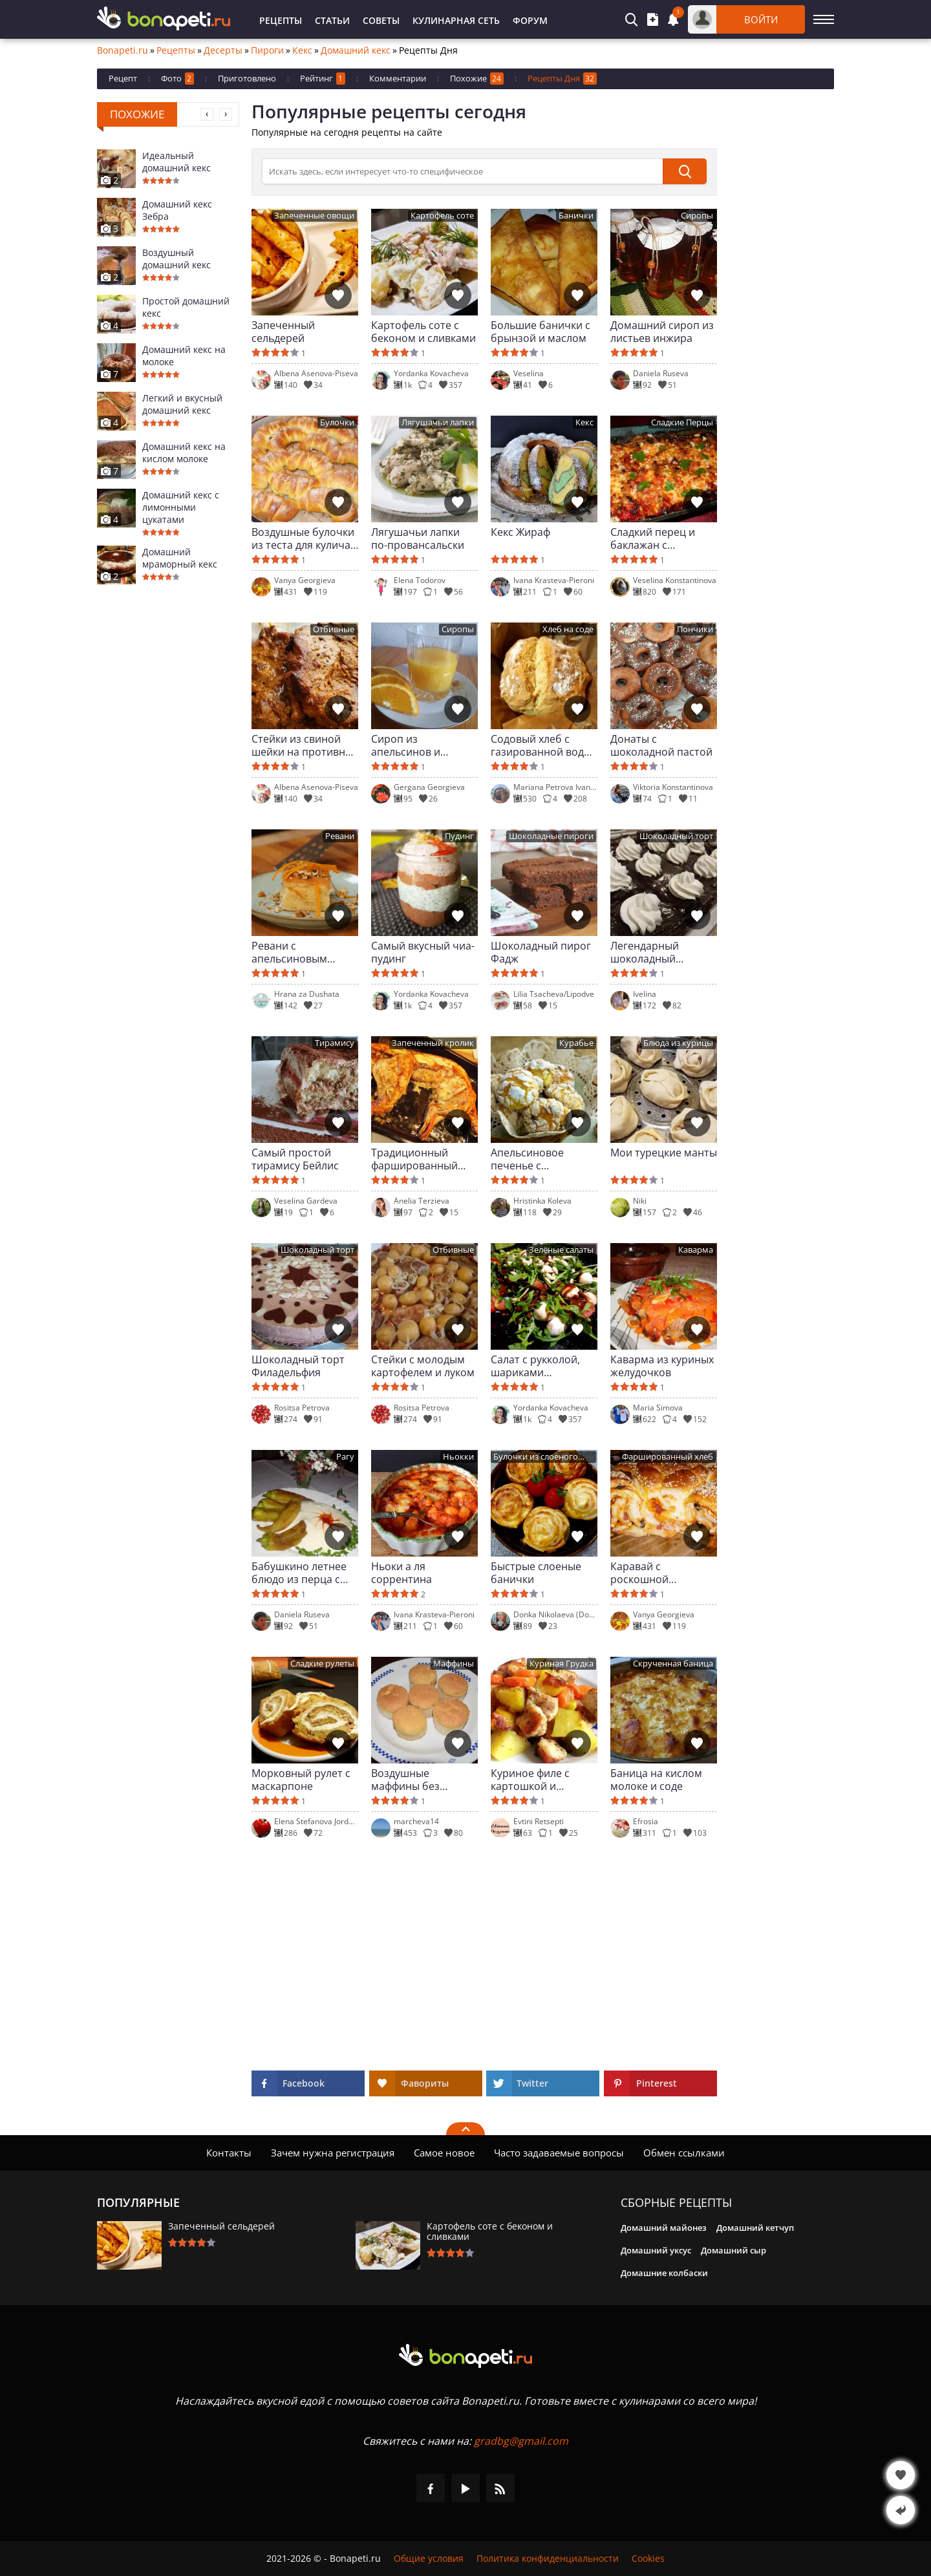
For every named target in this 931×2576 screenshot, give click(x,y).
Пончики (695, 629)
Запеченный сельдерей (283, 332)
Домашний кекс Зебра (177, 210)
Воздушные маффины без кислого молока (411, 1780)
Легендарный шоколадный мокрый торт (644, 952)
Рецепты (280, 20)
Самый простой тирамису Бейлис (295, 1159)
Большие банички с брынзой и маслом (540, 332)
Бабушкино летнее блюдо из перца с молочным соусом (299, 1573)
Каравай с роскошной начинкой (639, 1573)
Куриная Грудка (562, 1663)
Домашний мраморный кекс (179, 558)
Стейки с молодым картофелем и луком (423, 1366)
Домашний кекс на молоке (184, 355)
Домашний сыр (733, 2250)
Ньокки (458, 1456)
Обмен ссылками (684, 2152)
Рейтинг (322, 78)
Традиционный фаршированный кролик (414, 1159)
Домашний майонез (664, 2227)
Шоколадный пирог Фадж (541, 952)
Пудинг (459, 836)
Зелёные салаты (561, 1249)
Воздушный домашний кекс (176, 258)
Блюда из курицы (678, 1043)
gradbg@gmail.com (521, 2441)
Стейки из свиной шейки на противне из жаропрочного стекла (301, 745)
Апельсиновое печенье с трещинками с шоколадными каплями (527, 1159)
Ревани (339, 836)
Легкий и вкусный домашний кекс (182, 404)
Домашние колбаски (664, 2273)
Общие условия (429, 2558)
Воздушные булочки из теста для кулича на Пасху (302, 538)
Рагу (345, 1456)
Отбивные (333, 629)
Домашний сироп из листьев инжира (662, 332)
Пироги (267, 50)
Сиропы (697, 215)
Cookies (648, 2558)
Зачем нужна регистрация (332, 2152)
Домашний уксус (656, 2250)
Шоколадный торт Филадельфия (298, 1366)
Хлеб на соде (568, 629)
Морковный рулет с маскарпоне (300, 1780)
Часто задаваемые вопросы (559, 2152)
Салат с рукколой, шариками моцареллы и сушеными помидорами (535, 1366)
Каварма (695, 1249)
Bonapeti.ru (122, 50)
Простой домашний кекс (186, 307)
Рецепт (123, 78)
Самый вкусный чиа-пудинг (423, 952)
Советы (381, 20)
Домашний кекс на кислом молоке (184, 452)
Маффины (453, 1663)
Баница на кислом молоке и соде (656, 1780)
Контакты (228, 2152)
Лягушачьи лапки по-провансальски (417, 538)
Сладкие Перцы (682, 422)
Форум (530, 20)
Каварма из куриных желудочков (662, 1366)
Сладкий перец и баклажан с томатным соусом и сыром (660, 538)
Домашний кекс (356, 50)
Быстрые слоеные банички (536, 1573)
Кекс (302, 50)
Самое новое (444, 2152)
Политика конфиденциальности (547, 2558)
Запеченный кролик (433, 1043)
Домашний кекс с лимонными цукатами (180, 507)
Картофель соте (442, 215)
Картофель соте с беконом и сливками (423, 332)
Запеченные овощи (314, 215)
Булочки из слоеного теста (535, 1457)
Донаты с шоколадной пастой (661, 745)
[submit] (685, 171)
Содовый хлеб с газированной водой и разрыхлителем (544, 745)
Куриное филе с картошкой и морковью (530, 1780)
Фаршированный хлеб (667, 1456)
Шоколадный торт (676, 836)
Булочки (337, 422)
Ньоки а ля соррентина (401, 1573)
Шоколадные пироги (551, 836)
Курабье (576, 1043)
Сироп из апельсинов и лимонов (405, 745)
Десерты (223, 50)
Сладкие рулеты (322, 1663)
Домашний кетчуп (755, 2227)
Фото (177, 78)
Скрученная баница (673, 1663)
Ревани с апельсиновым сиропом (289, 952)
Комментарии (397, 78)
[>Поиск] (462, 171)
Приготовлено (247, 78)
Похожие (477, 78)
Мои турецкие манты (663, 1153)
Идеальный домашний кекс (176, 161)
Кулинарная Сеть (456, 20)
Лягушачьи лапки (437, 422)
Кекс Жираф (520, 532)
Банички (576, 215)
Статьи (332, 20)
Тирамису (334, 1043)
